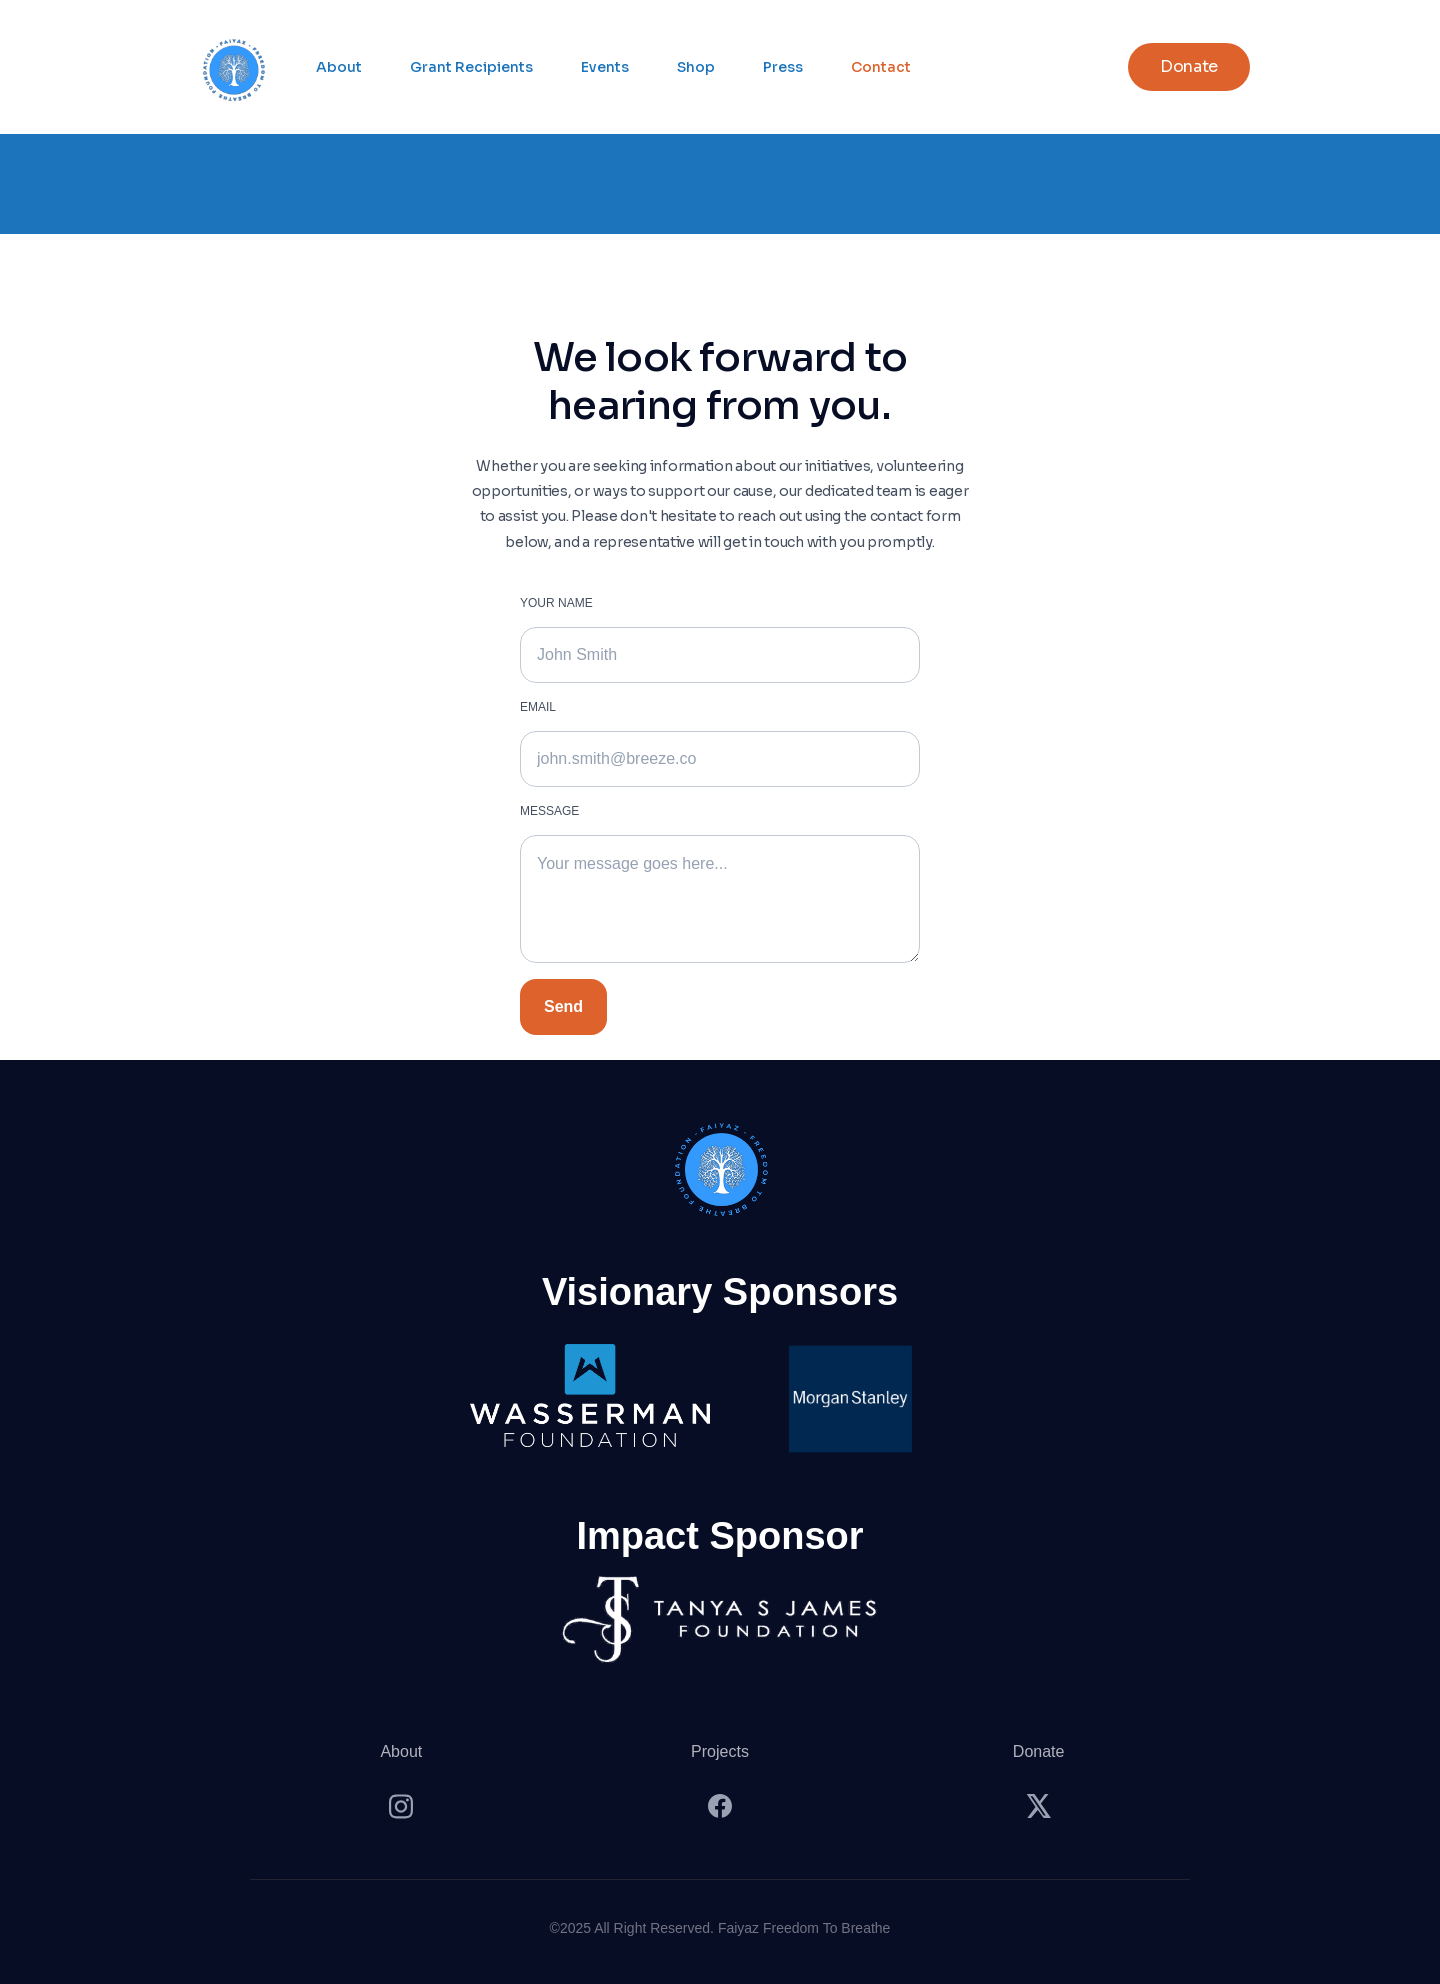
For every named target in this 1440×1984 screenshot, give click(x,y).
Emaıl (538, 707)
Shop (696, 67)
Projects (720, 1751)
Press (783, 67)
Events (605, 67)
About (339, 67)
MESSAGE (549, 811)
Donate (1039, 1751)
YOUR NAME (556, 603)
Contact (881, 67)
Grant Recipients (471, 67)
